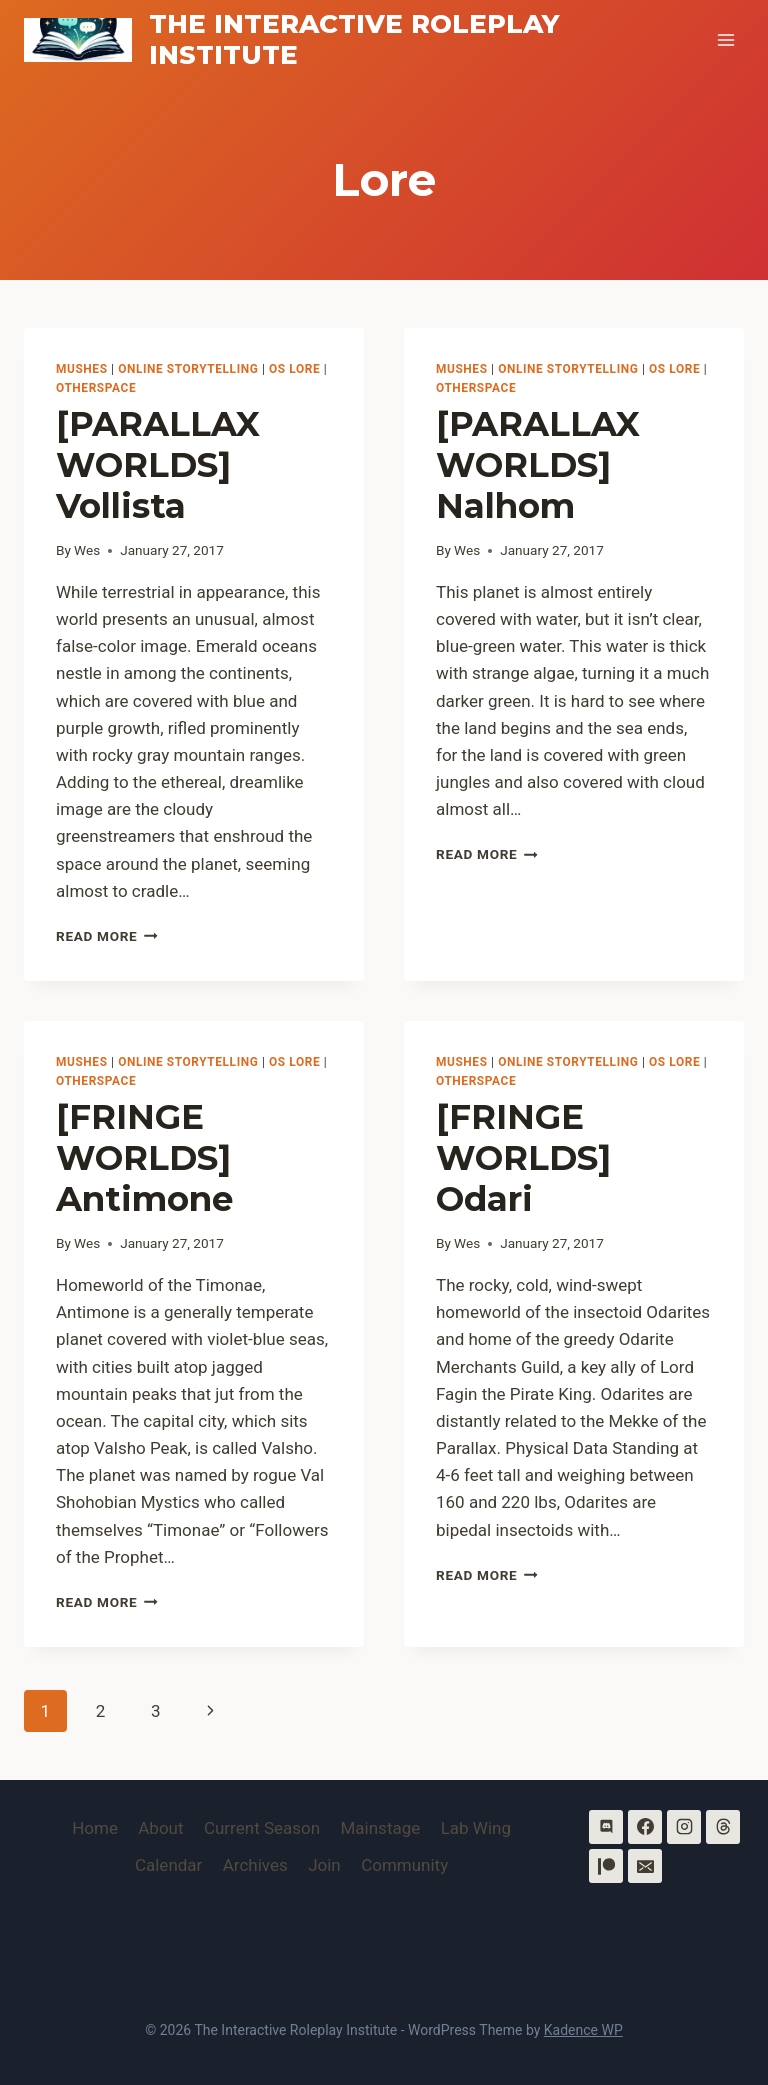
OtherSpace (96, 388)
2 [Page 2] (101, 1711)
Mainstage (381, 1828)
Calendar (168, 1865)
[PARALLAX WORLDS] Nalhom (538, 465)
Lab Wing (476, 1828)
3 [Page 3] (156, 1711)
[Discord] (606, 1827)
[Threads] (723, 1827)
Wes (87, 550)
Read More (107, 936)
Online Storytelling (188, 369)
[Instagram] (684, 1827)
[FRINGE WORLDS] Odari (523, 1158)
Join (324, 1865)
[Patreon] (606, 1866)
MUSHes (82, 369)
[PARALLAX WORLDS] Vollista (158, 465)
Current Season (262, 1828)
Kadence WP (583, 2030)
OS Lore (294, 369)
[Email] (645, 1866)
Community (404, 1865)
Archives (255, 1865)
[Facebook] (645, 1827)
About (160, 1828)
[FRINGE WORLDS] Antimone (144, 1158)
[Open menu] (725, 39)
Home (95, 1828)
